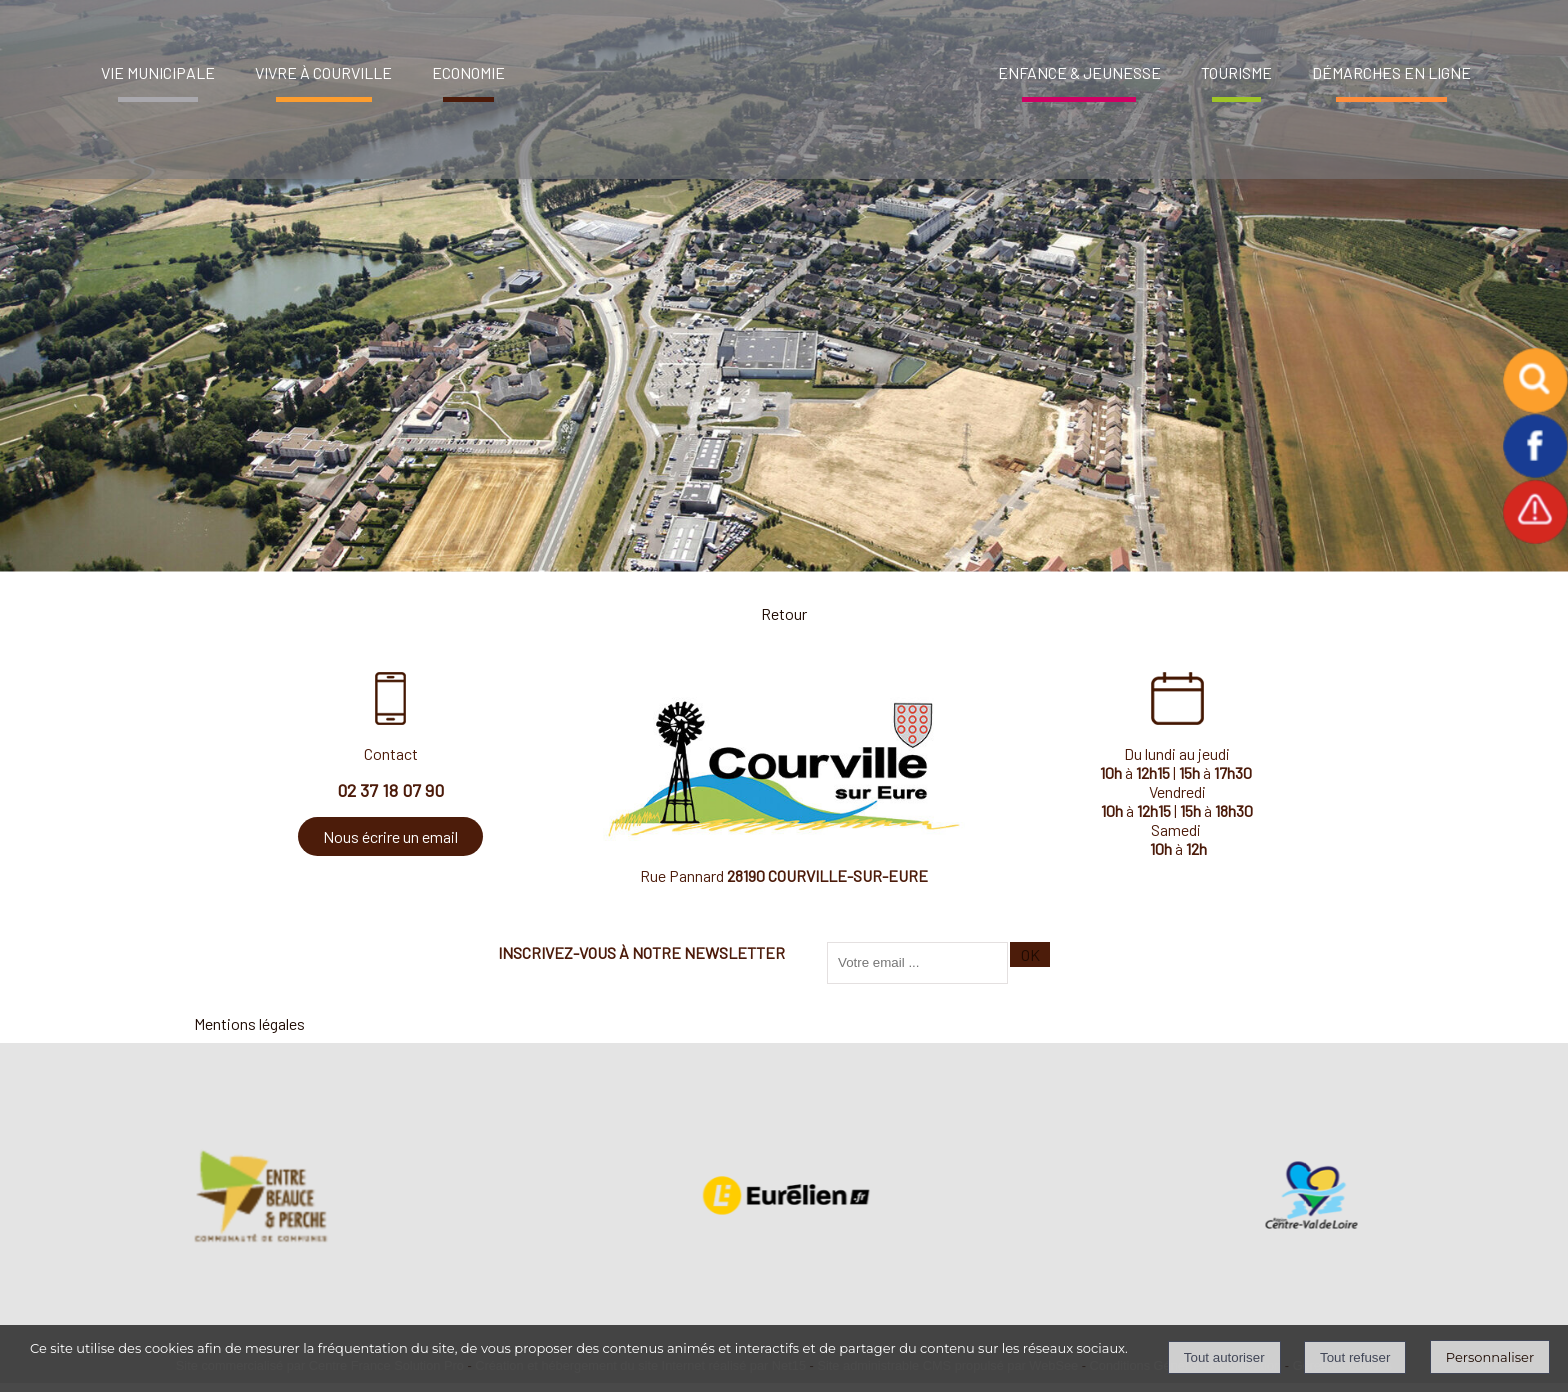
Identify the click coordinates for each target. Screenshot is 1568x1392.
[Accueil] (746, 65)
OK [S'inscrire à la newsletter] (1030, 954)
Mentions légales (249, 1023)
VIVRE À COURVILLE (323, 72)
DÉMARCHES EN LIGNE (1391, 72)
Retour (784, 613)
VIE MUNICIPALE (158, 72)
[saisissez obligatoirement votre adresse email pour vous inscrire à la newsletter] (917, 963)
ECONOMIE (468, 72)
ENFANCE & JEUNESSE (1079, 72)
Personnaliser (1490, 1357)
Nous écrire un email (390, 836)
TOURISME (1236, 72)
